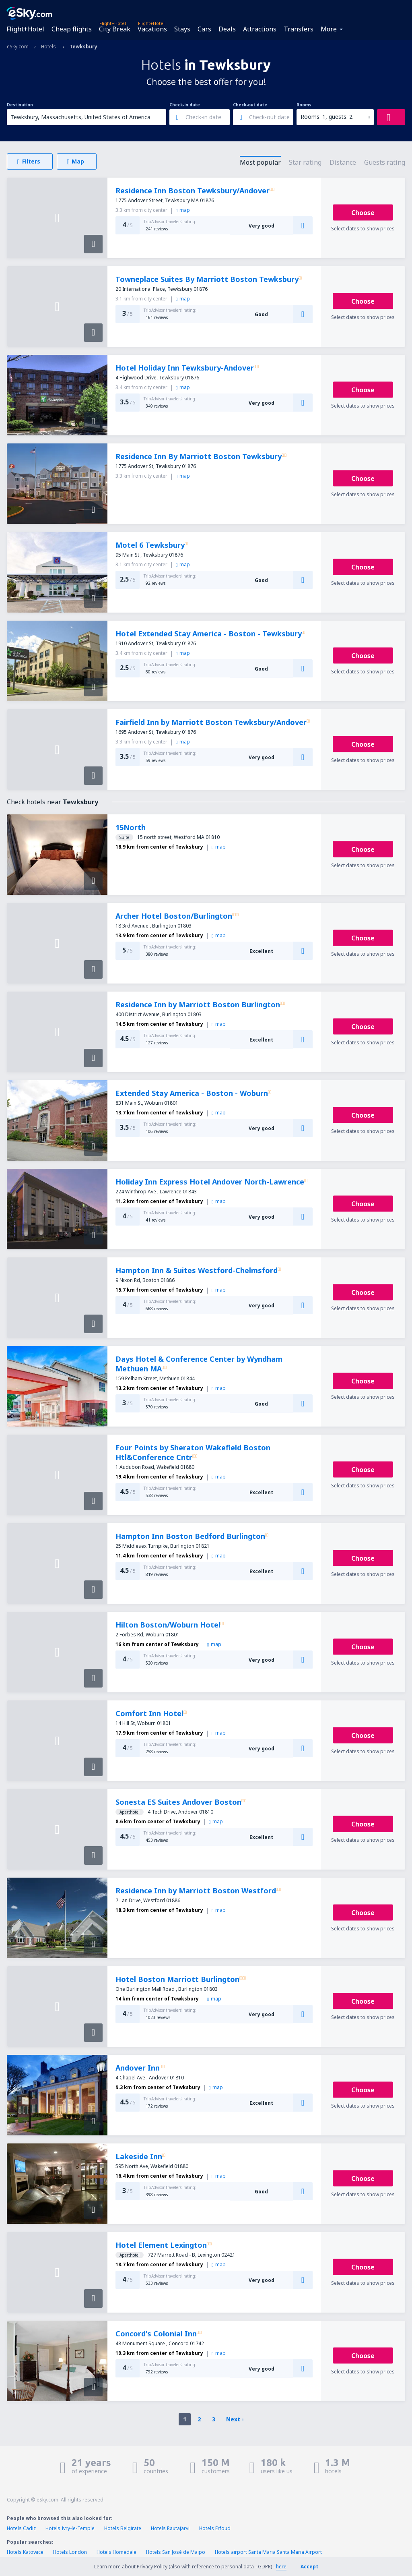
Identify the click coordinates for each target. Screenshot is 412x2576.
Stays (182, 29)
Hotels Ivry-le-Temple (70, 2528)
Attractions (259, 29)
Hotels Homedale (116, 2552)
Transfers (298, 29)
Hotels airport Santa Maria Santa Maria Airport (268, 2552)
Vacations (152, 29)
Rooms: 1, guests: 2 (326, 116)
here (281, 2566)
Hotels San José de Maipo (175, 2552)
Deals (227, 29)
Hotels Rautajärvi (170, 2528)
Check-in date (184, 105)
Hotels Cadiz (21, 2528)
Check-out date (250, 105)
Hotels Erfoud (215, 2528)
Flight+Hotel (25, 29)
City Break (114, 29)
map (183, 210)
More (329, 29)
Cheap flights (72, 29)
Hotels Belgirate (122, 2528)
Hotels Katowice (25, 2552)
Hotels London (70, 2552)
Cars (204, 29)
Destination (20, 105)
